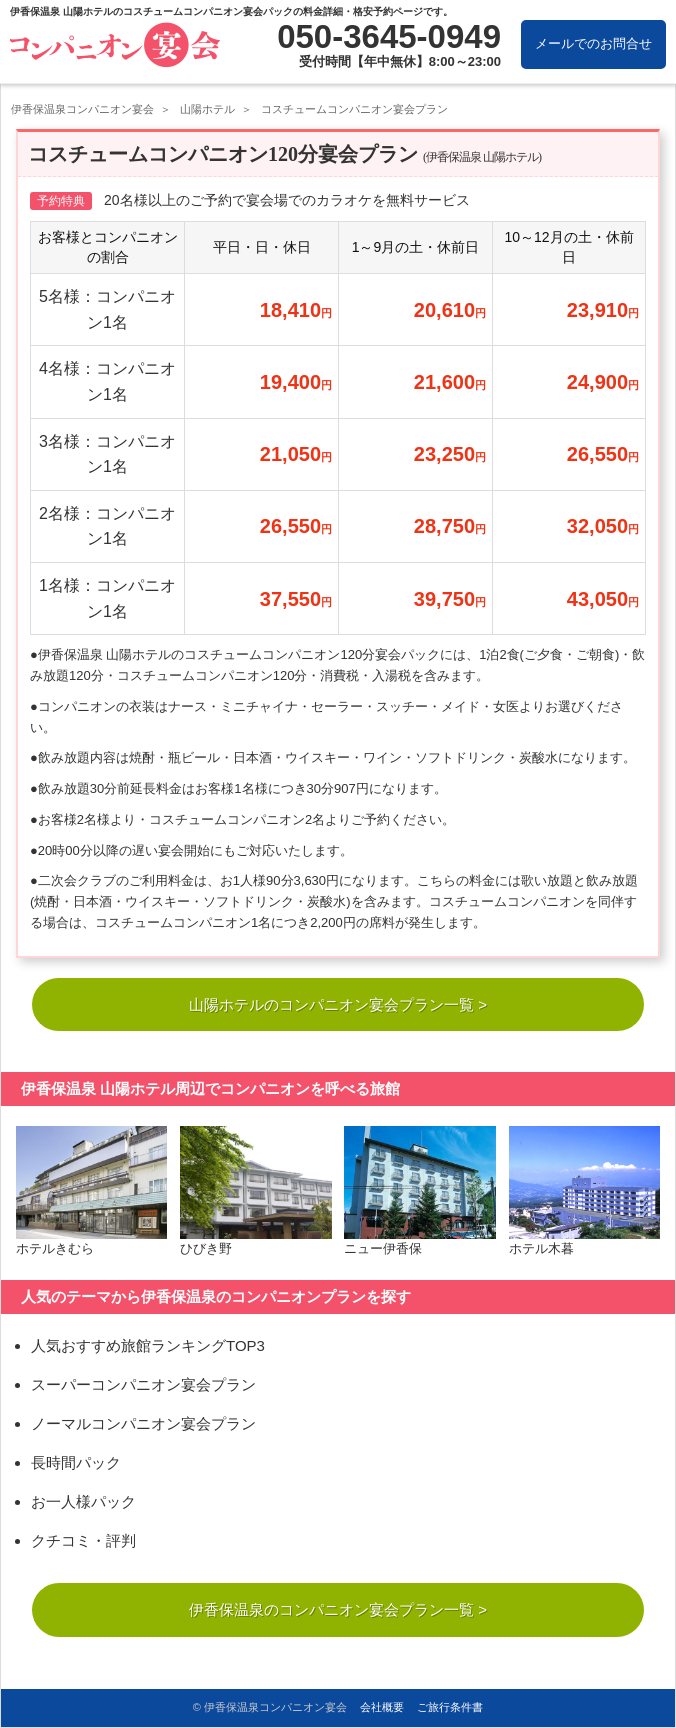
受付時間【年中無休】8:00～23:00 (400, 61)
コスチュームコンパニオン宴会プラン (354, 109)
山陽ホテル (207, 109)
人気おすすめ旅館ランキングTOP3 (148, 1348)
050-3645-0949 (389, 36)
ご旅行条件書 (450, 1708)
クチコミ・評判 (83, 1543)
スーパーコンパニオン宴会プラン (143, 1387)
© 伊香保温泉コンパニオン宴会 (270, 1708)
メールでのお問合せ (593, 43)
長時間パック (76, 1465)
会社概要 (382, 1708)
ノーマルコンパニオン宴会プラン (143, 1426)
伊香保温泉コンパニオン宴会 (82, 109)
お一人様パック (83, 1504)
